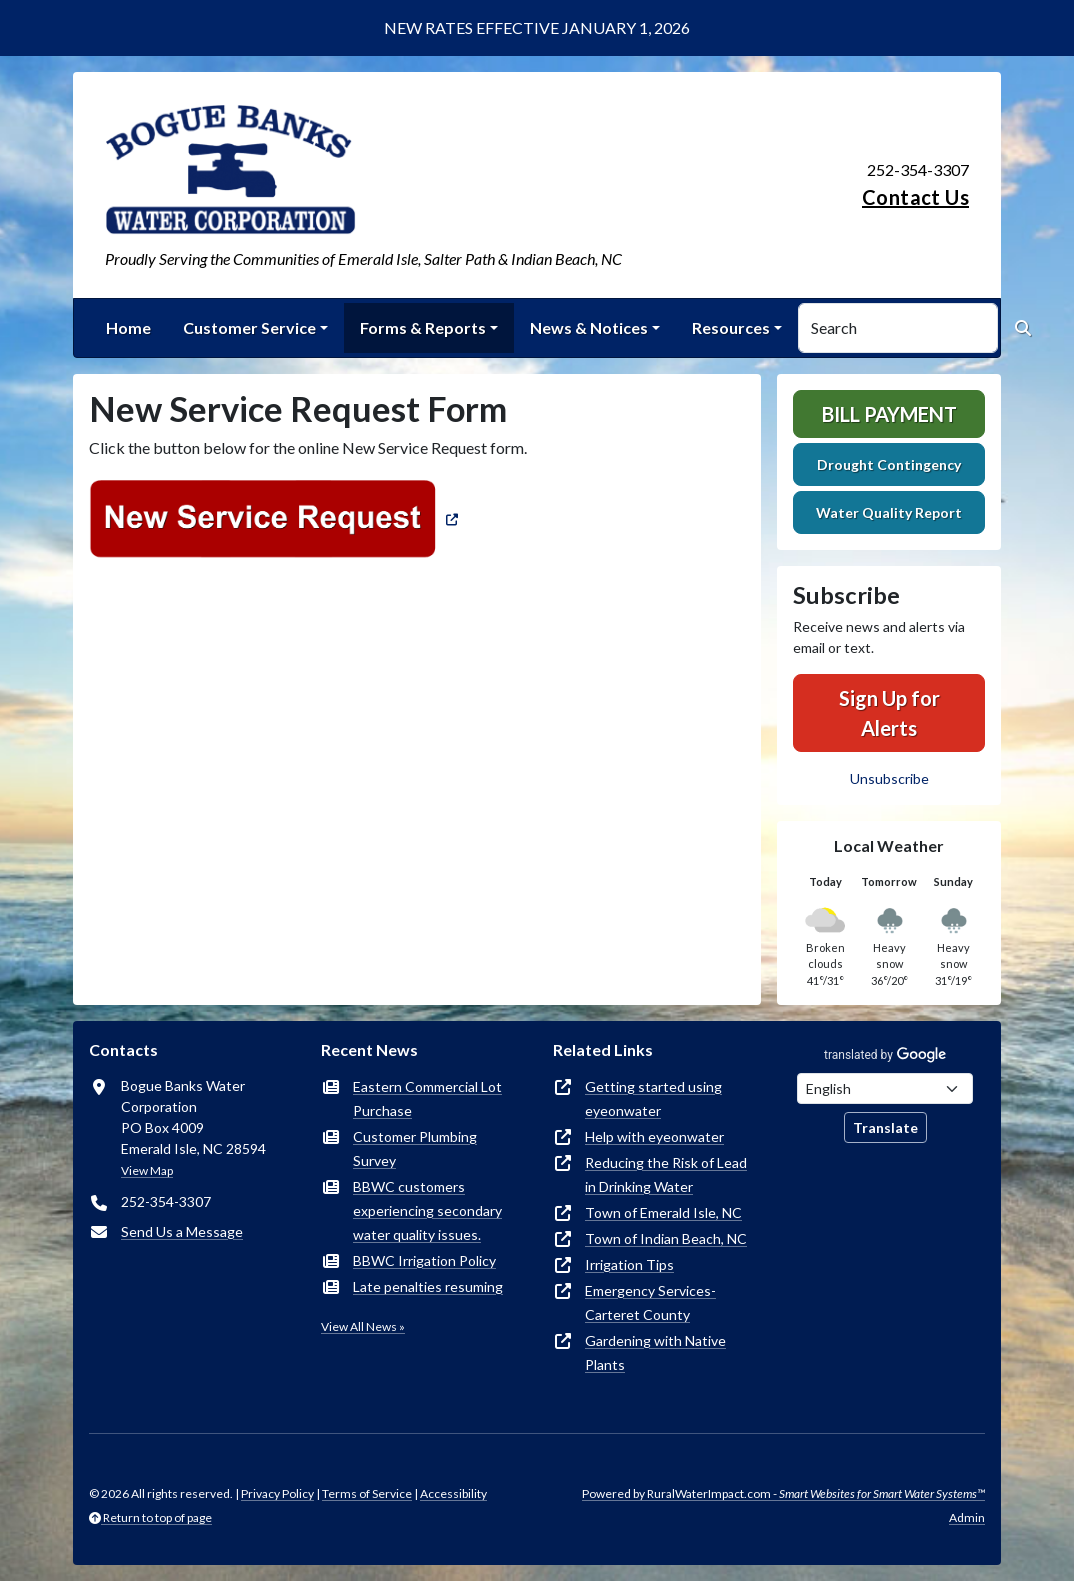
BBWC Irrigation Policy (424, 1260)
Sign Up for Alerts (889, 713)
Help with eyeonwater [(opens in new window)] (654, 1136)
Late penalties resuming (428, 1286)
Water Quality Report (889, 512)
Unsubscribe (889, 778)
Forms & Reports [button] (423, 327)
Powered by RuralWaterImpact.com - (783, 1493)
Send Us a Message (182, 1231)
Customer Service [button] (249, 327)
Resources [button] (731, 327)
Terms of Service (367, 1493)
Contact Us (915, 197)
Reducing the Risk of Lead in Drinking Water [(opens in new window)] (666, 1174)
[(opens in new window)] (275, 517)
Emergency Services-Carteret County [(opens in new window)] (650, 1302)
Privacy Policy (277, 1493)
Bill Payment (889, 414)
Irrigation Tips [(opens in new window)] (629, 1264)
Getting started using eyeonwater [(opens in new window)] (653, 1098)
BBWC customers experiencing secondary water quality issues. (427, 1210)
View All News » (363, 1326)
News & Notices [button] (589, 327)
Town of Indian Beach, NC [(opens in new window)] (666, 1238)
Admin (967, 1517)
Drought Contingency (889, 464)
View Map (147, 1170)
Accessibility (453, 1493)
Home (128, 327)
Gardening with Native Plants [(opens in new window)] (655, 1352)
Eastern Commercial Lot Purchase (427, 1098)
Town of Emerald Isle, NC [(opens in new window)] (663, 1212)
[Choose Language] (885, 1088)
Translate (885, 1127)
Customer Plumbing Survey (415, 1148)
